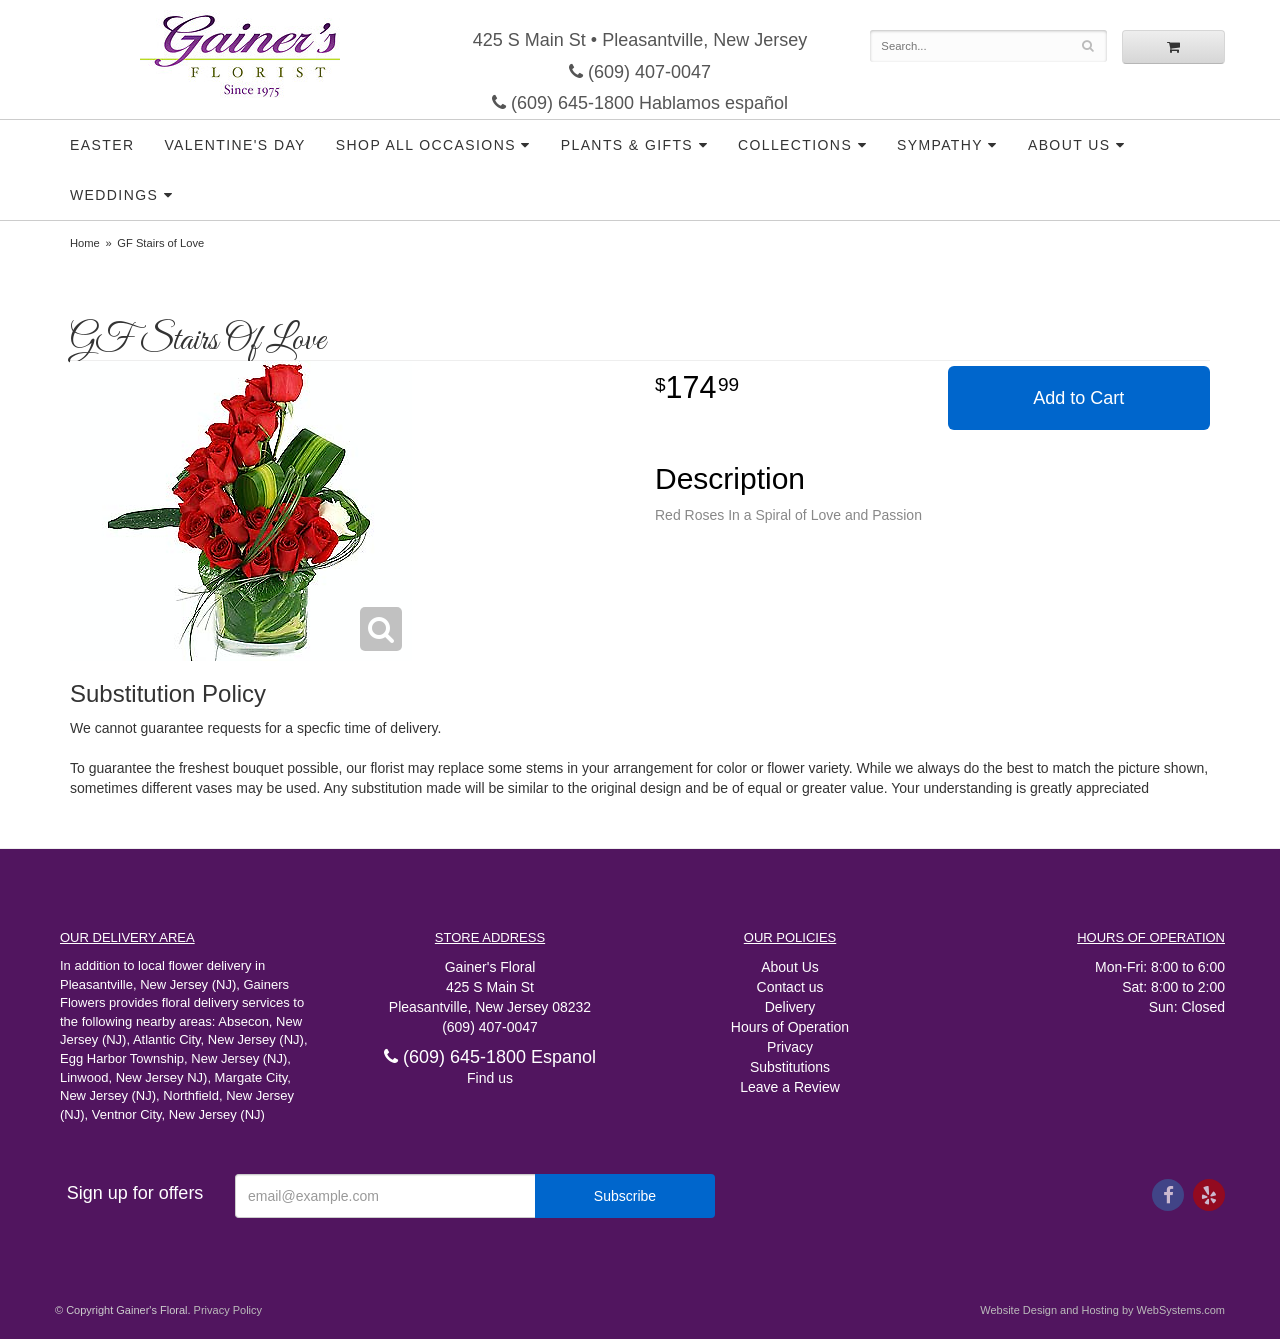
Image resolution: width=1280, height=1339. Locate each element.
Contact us (790, 987)
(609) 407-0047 (640, 72)
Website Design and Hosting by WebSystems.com (1102, 1310)
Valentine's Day (234, 145)
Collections (795, 145)
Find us (490, 1078)
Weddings (114, 195)
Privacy (790, 1047)
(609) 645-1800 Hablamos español (640, 103)
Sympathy (940, 145)
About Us (1069, 145)
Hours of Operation (790, 1027)
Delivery (790, 1007)
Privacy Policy (228, 1310)
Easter (102, 145)
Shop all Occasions (426, 145)
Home (85, 243)
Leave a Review (790, 1087)
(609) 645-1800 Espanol (490, 1057)
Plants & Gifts (627, 145)
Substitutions (790, 1067)
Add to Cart (1078, 398)
